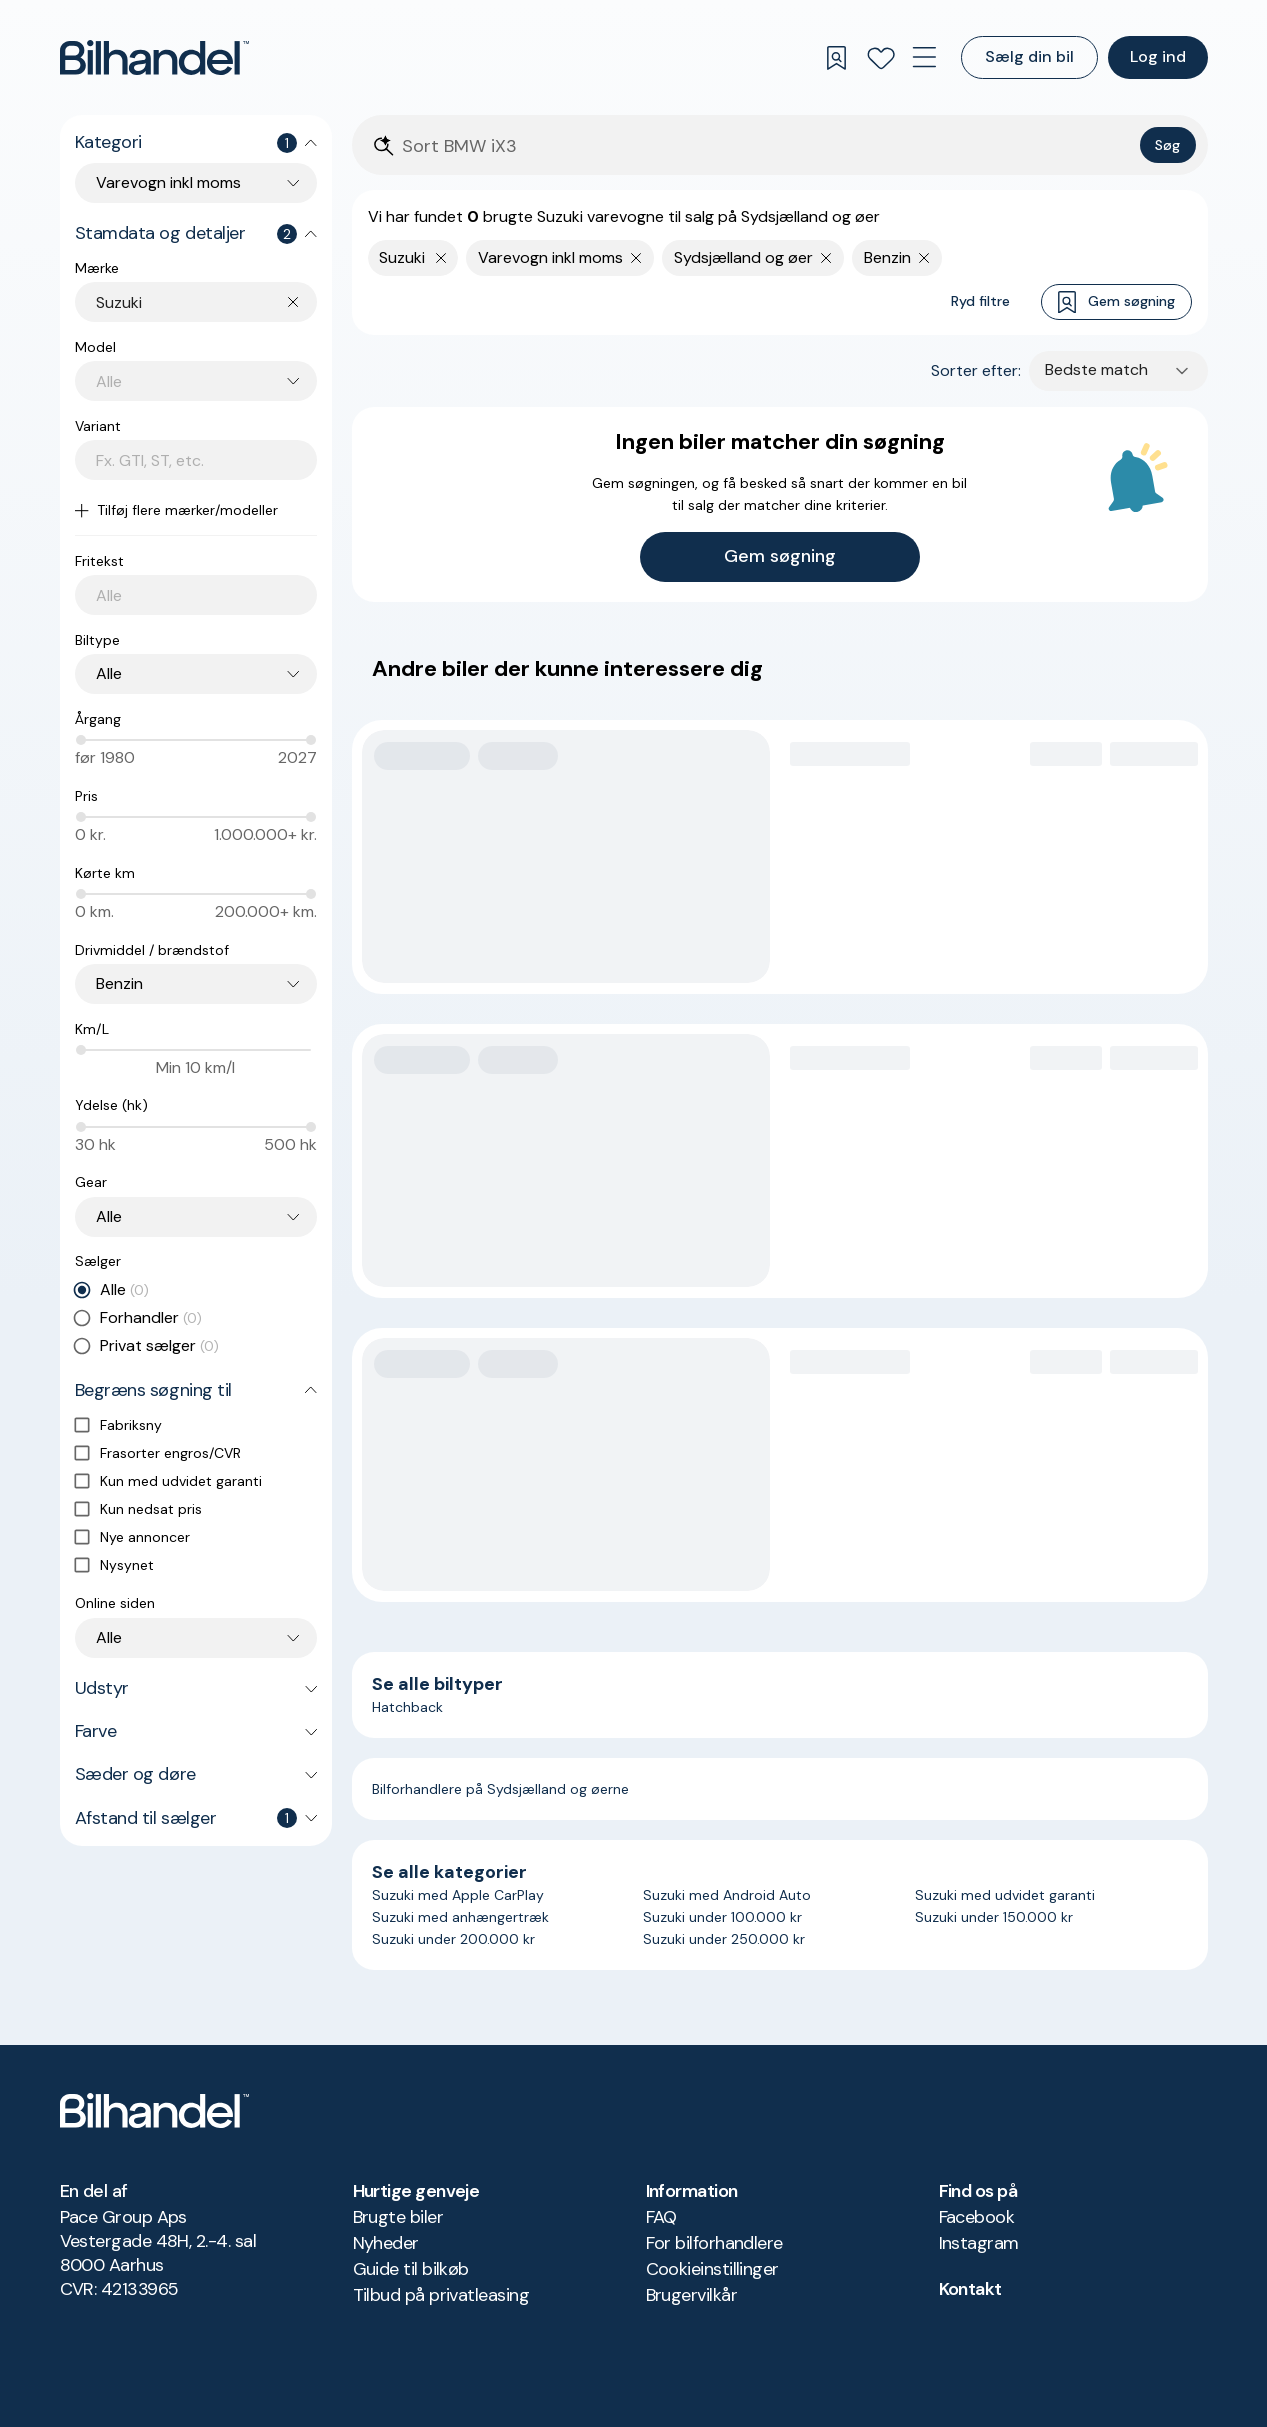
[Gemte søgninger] (837, 58)
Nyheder (386, 2243)
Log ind (1158, 56)
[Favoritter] (881, 58)
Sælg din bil (1029, 56)
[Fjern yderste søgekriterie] (441, 258)
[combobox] (206, 302)
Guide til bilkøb (411, 2269)
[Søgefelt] (767, 146)
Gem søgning (1116, 302)
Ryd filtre (980, 301)
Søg (1167, 145)
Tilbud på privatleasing (441, 2295)
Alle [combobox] (109, 673)
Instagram (979, 2243)
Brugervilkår (692, 2295)
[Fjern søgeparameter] (636, 258)
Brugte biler (398, 2217)
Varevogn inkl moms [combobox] (168, 182)
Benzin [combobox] (119, 983)
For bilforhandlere (714, 2243)
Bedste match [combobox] (1096, 369)
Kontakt (970, 2289)
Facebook (977, 2217)
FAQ (661, 2217)
